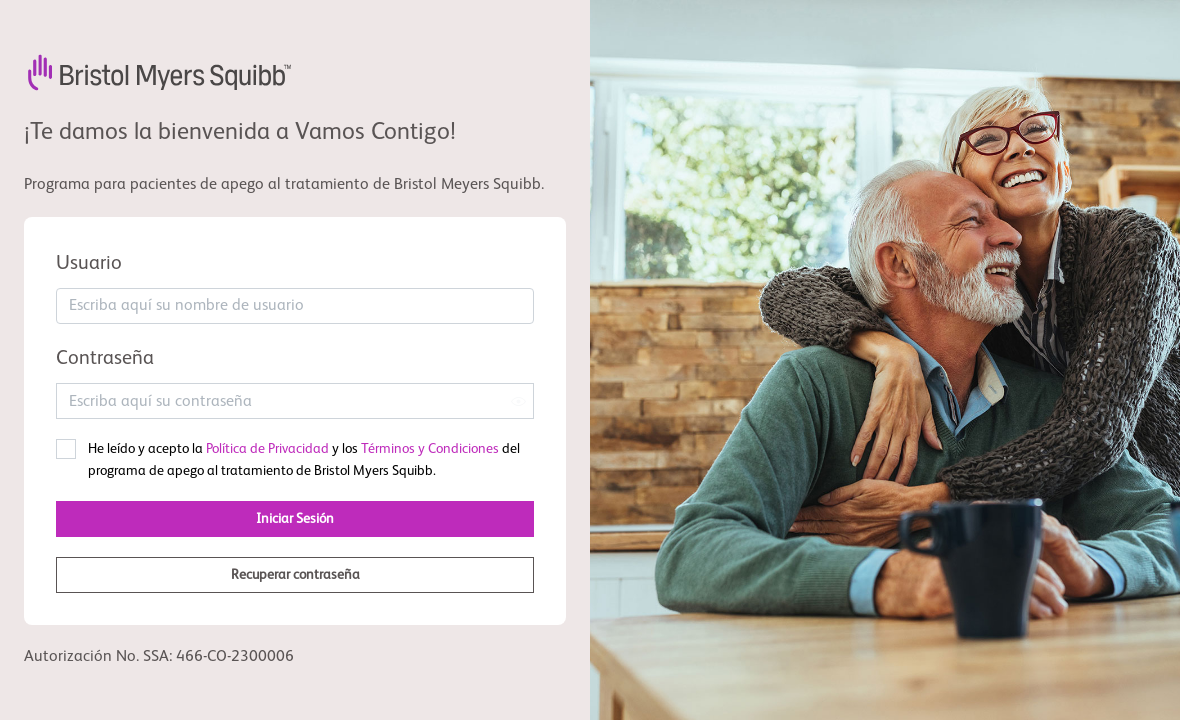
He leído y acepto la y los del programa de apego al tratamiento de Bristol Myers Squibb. (304, 460)
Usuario (89, 264)
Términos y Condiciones (430, 449)
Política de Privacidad (267, 449)
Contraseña (105, 359)
